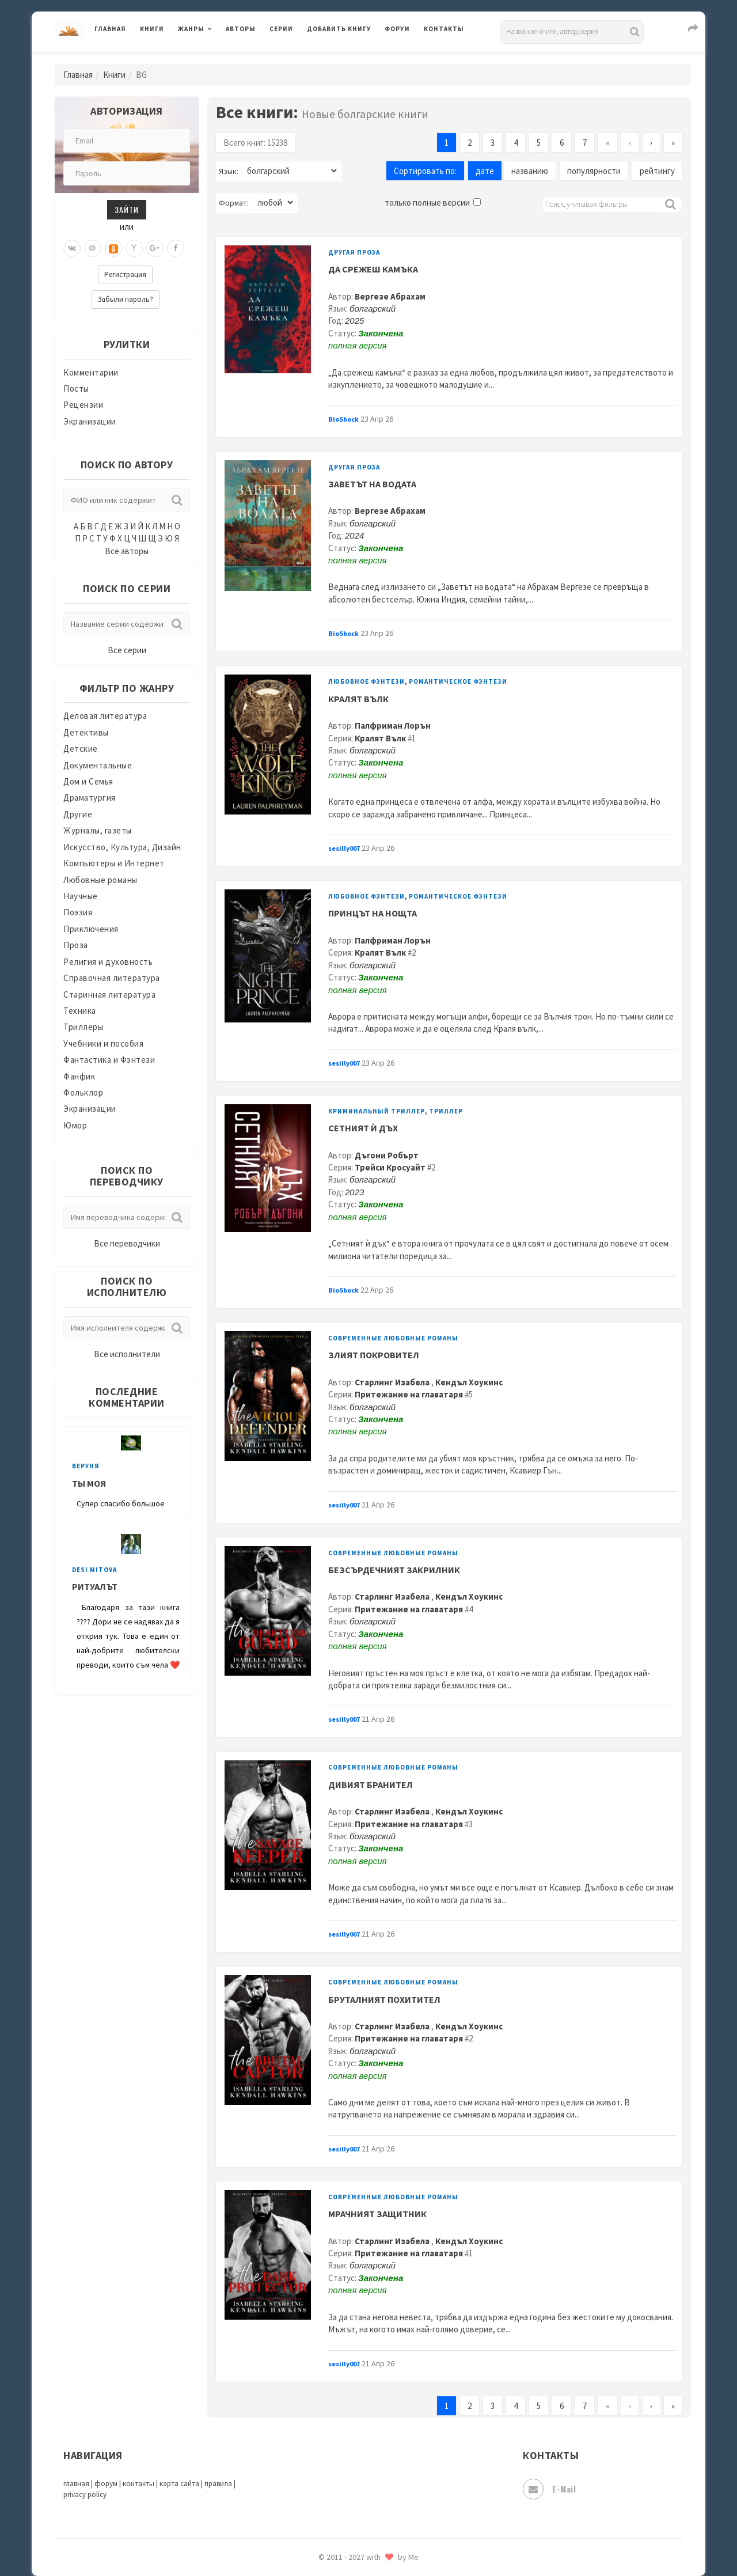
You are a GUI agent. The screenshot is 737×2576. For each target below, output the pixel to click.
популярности (594, 170)
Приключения (91, 928)
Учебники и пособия (103, 1043)
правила (218, 2483)
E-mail (549, 2489)
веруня (86, 1466)
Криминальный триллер (376, 1111)
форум (105, 2483)
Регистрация (125, 274)
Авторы (241, 29)
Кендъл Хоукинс (469, 1382)
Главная (110, 29)
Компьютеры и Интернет (114, 863)
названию (529, 170)
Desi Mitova (94, 1570)
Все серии (127, 650)
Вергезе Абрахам (390, 296)
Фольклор (83, 1092)
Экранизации (89, 421)
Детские (80, 748)
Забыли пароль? (125, 299)
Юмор (75, 1125)
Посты (76, 388)
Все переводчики (127, 1243)
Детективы (86, 732)
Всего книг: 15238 (255, 142)
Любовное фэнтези (366, 681)
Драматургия (89, 797)
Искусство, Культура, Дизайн (122, 847)
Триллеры (83, 1026)
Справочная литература (111, 977)
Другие (77, 814)
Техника (79, 1010)
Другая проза (354, 252)
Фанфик (79, 1076)
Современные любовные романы (393, 1338)
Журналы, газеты (97, 830)
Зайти (127, 209)
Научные (80, 896)
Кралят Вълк (380, 738)
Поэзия (77, 912)
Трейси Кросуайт (390, 1167)
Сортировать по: (425, 170)
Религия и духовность (108, 961)
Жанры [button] (191, 29)
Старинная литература (109, 994)
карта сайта (179, 2483)
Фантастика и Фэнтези (109, 1059)
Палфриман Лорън (393, 725)
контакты (138, 2483)
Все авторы (127, 550)
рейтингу (657, 170)
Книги (152, 29)
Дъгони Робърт (387, 1155)
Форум (397, 29)
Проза (75, 945)
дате (485, 170)
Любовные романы (100, 879)
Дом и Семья (88, 781)
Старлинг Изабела (393, 1382)
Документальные (97, 765)
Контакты (444, 29)
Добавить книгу (339, 29)
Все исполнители (127, 1353)
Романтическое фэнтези (458, 681)
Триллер (446, 1111)
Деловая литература (105, 715)
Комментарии (91, 372)
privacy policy (85, 2494)
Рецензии (83, 404)
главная (76, 2483)
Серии (281, 29)
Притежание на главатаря (409, 1394)
